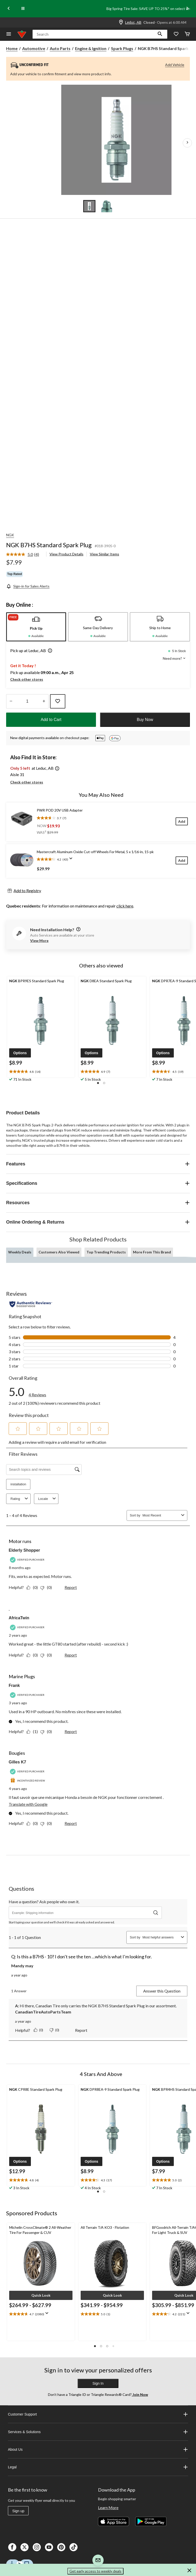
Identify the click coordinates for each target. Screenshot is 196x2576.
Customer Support (98, 2414)
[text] (40, 1072)
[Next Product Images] (187, 142)
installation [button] (18, 1484)
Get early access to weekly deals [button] (95, 2571)
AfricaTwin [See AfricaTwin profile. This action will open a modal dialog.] (19, 1618)
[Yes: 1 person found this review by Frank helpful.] (33, 1731)
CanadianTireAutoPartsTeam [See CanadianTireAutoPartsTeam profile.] (43, 2011)
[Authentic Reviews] (31, 1304)
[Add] (182, 821)
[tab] (36, 627)
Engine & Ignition (90, 48)
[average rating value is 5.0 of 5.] (20, 554)
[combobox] (161, 1515)
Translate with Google (28, 1804)
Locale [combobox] (47, 1498)
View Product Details (66, 554)
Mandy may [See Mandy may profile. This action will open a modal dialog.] (22, 1965)
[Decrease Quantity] (10, 701)
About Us (98, 2449)
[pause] (23, 9)
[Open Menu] (8, 34)
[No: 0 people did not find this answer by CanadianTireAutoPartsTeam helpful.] (55, 2030)
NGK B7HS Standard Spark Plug (49, 545)
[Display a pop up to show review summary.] (72, 860)
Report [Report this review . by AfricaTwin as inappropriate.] (71, 1654)
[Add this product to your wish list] (57, 701)
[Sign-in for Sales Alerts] (28, 586)
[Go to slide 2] (107, 206)
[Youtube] (49, 2547)
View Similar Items (104, 554)
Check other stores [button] (26, 679)
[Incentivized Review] (28, 1781)
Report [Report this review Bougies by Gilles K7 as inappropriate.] (71, 1823)
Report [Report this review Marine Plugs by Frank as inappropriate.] (71, 1731)
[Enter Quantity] (27, 701)
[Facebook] (12, 2547)
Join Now (140, 2394)
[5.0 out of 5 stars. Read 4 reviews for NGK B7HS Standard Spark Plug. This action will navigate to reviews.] (37, 1391)
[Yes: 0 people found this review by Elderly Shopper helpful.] (33, 1587)
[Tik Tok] (73, 2547)
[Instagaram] (37, 2547)
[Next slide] (187, 9)
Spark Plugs (122, 48)
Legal (98, 2467)
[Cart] (187, 34)
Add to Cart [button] (51, 719)
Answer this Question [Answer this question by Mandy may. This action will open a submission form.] (161, 1990)
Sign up (18, 2511)
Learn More (108, 2507)
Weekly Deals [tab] (19, 1252)
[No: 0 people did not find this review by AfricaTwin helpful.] (47, 1654)
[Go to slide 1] (89, 206)
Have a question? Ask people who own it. (44, 1901)
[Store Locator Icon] (121, 22)
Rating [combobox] (19, 1498)
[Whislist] (176, 34)
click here (124, 905)
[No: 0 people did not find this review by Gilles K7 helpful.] (47, 1823)
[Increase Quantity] (43, 701)
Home (12, 48)
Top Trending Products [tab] (106, 1252)
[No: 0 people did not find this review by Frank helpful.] (47, 1731)
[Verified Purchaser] (28, 1560)
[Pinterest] (61, 2547)
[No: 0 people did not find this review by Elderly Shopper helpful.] (47, 1587)
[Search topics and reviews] (44, 1469)
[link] (24, 555)
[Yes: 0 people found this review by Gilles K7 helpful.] (33, 1823)
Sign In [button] (98, 2383)
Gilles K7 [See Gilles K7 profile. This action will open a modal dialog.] (17, 1762)
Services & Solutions (98, 2431)
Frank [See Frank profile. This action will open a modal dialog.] (14, 1685)
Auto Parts (60, 48)
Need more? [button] (174, 658)
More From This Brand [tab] (152, 1252)
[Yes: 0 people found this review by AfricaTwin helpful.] (33, 1654)
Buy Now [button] (145, 719)
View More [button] (39, 940)
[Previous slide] (8, 9)
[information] (77, 929)
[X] (24, 2547)
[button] (160, 34)
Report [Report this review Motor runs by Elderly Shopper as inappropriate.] (71, 1587)
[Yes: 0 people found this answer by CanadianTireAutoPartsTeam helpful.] (39, 2030)
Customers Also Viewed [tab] (59, 1252)
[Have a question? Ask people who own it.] (85, 1913)
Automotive (33, 48)
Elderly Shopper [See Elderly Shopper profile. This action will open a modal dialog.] (24, 1550)
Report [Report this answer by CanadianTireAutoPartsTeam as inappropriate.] (81, 2030)
